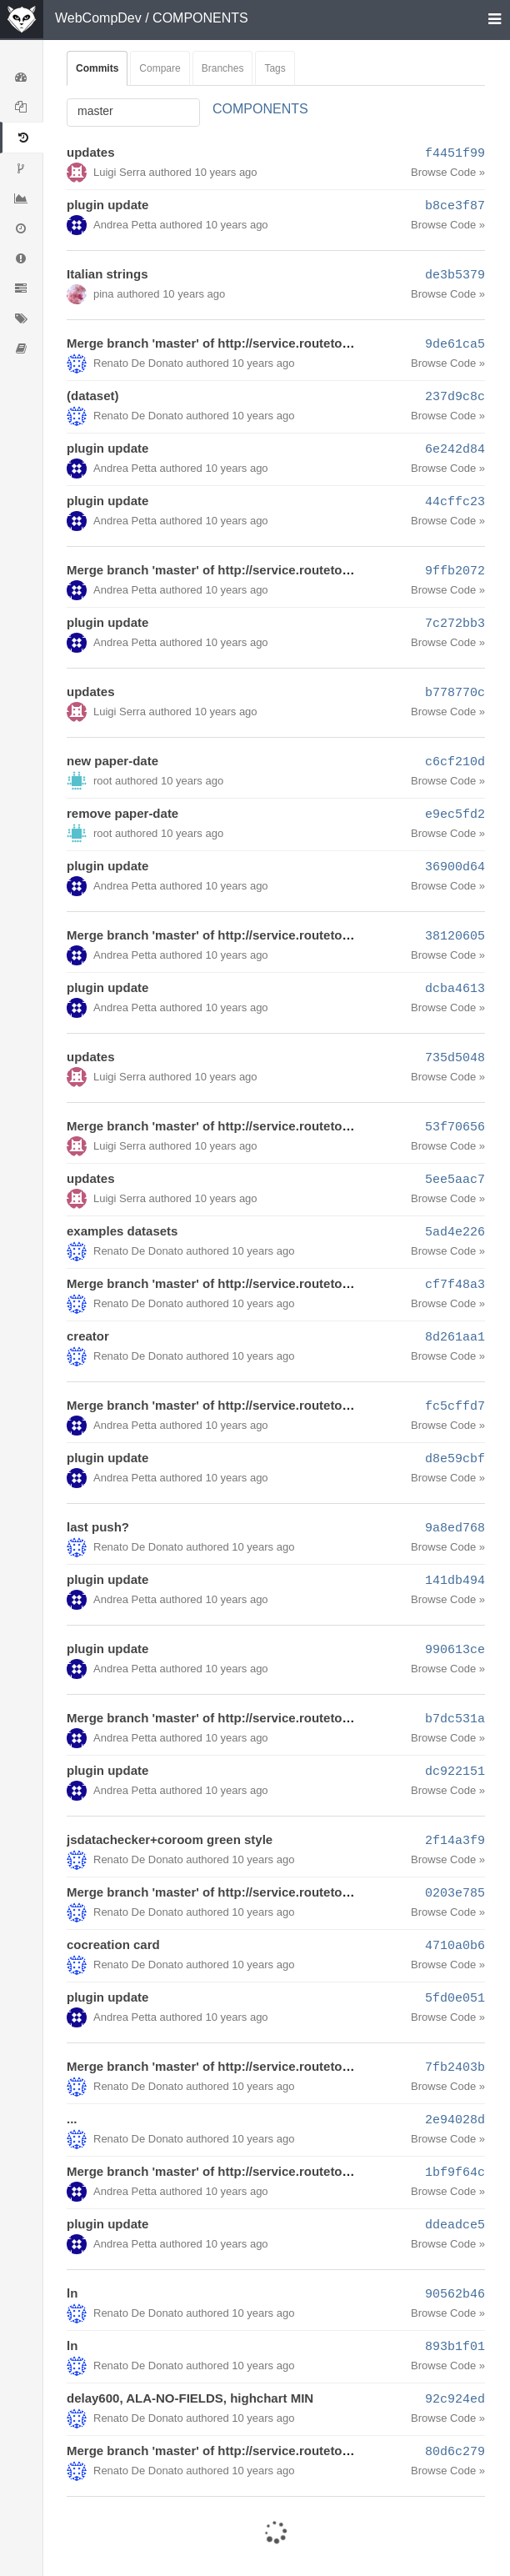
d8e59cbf (455, 1459)
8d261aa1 (455, 1338)
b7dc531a (455, 1719)
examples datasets (122, 1231)
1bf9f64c (455, 2173)
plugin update (107, 205)
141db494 (455, 1581)
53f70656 (455, 1127)
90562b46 (455, 2295)
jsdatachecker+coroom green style (169, 1839)
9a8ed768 (455, 1528)
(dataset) (93, 395)
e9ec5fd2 (455, 815)
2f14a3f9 (455, 1841)
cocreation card (113, 1944)
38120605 (455, 937)
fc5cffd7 (455, 1407)
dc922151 (455, 1772)
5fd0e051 (455, 1999)
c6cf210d (455, 762)
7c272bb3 (455, 624)
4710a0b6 (455, 1946)
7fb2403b (455, 2068)
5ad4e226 (455, 1232)
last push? (98, 1527)
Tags (274, 68)
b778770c (455, 693)
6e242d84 (455, 450)
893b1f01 (455, 2347)
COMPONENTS (200, 18)
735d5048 (455, 1058)
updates (91, 152)
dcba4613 (455, 989)
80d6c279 (455, 2452)
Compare (159, 68)
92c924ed (455, 2400)
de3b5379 (455, 275)
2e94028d (455, 2120)
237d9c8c (455, 397)
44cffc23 (455, 502)
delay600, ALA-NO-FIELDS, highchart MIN (190, 2398)
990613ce (455, 1650)
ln (72, 2293)
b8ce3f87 (455, 206)
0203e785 (455, 1894)
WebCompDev (98, 18)
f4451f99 (455, 154)
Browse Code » (448, 172)
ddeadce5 (455, 2225)
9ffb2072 (455, 571)
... (72, 2119)
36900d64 (455, 867)
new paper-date (112, 761)
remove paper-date (122, 813)
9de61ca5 (455, 345)
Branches (223, 68)
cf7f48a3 (455, 1285)
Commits (97, 68)
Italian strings (107, 274)
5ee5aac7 (455, 1180)
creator (88, 1336)
